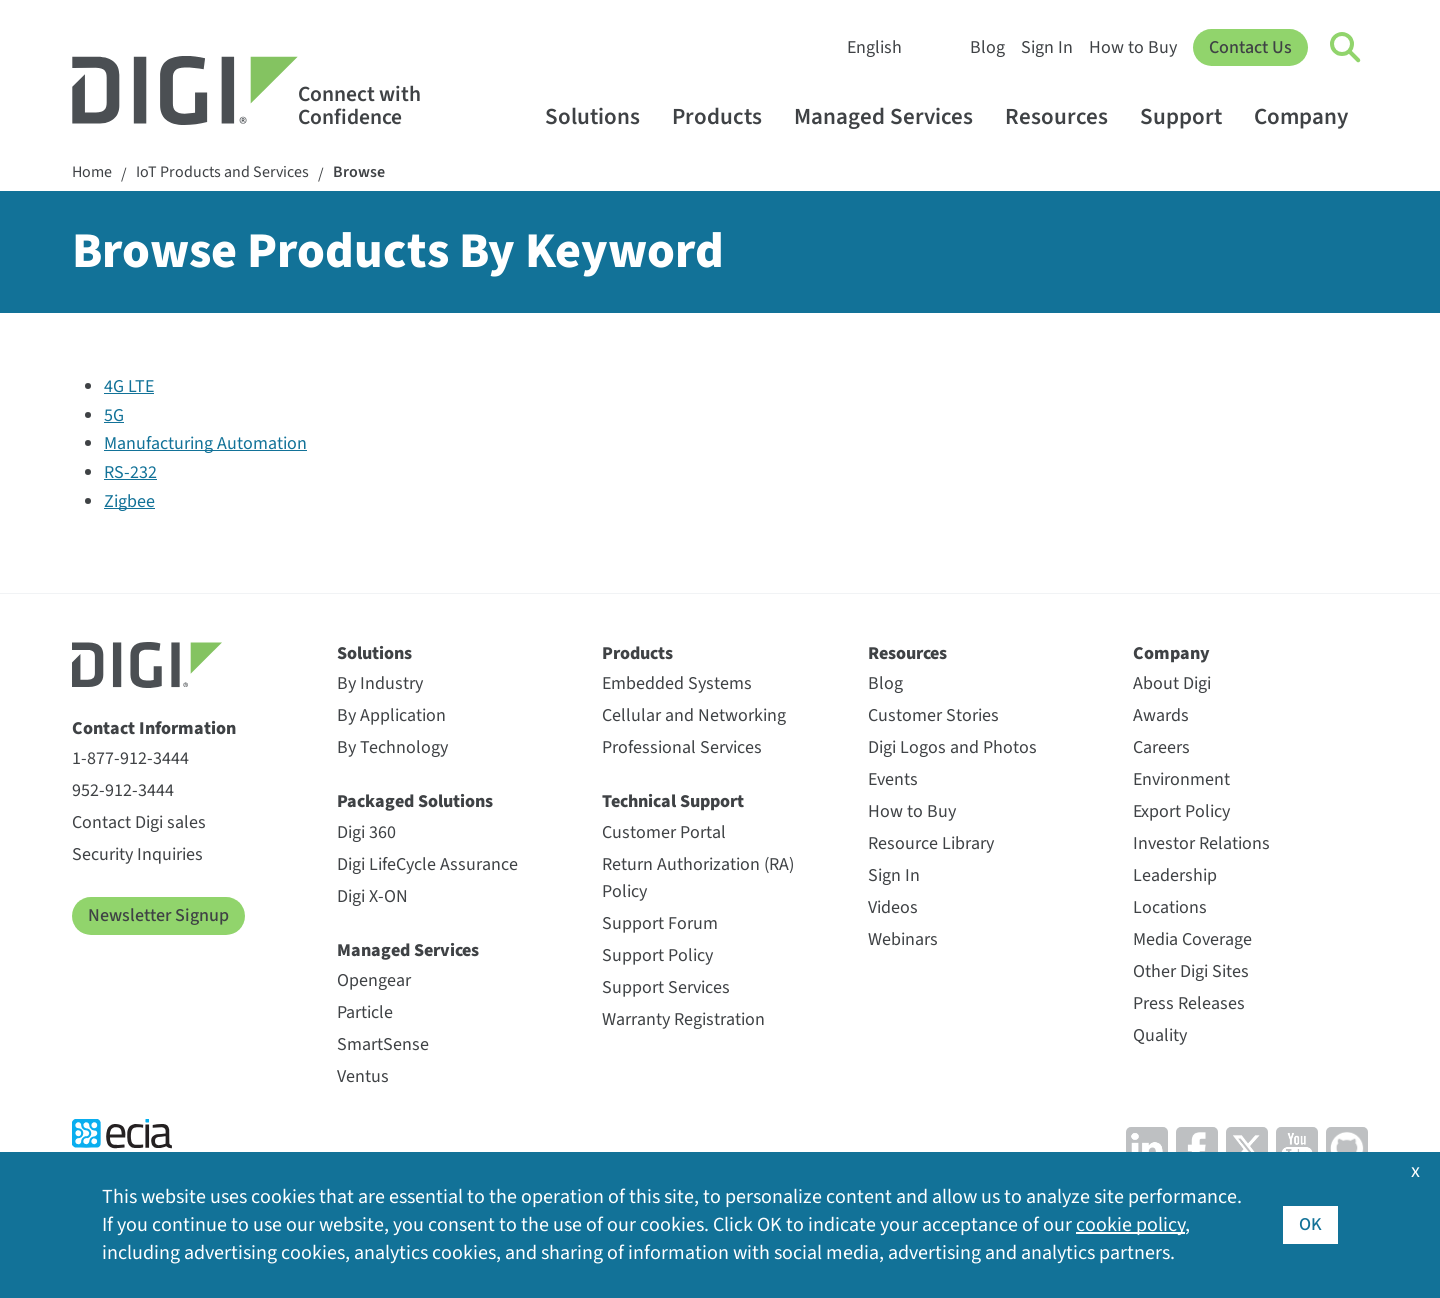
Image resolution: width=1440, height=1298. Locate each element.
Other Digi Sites (1191, 971)
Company (1310, 116)
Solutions (602, 116)
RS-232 (130, 472)
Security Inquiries (137, 854)
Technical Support (673, 801)
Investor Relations (1201, 843)
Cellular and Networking (694, 715)
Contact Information (154, 728)
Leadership (1175, 875)
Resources (1066, 116)
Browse (359, 172)
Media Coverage (1192, 939)
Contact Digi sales (139, 822)
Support (1190, 116)
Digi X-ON (372, 896)
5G (114, 415)
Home (92, 172)
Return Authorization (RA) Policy (698, 878)
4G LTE (129, 386)
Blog (987, 47)
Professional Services (682, 747)
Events (893, 779)
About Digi (1172, 683)
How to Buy (1133, 47)
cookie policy (1130, 1225)
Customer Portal (664, 832)
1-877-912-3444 (130, 758)
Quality (1160, 1035)
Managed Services (893, 116)
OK (1310, 1224)
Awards (1161, 715)
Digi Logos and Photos (952, 747)
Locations (1170, 907)
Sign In (1047, 47)
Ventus (363, 1076)
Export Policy (1181, 811)
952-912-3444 (123, 790)
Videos (893, 907)
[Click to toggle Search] (1346, 48)
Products (726, 116)
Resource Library (931, 843)
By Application (391, 715)
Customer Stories (933, 715)
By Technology (392, 747)
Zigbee (129, 501)
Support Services (666, 987)
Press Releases (1189, 1003)
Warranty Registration (683, 1019)
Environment (1181, 779)
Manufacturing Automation (205, 443)
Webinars (903, 939)
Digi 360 (366, 832)
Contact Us (1250, 47)
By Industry (380, 683)
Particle (365, 1012)
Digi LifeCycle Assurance (427, 864)
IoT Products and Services (222, 172)
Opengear (374, 980)
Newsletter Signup (158, 915)
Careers (1161, 747)
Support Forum (660, 923)
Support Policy (657, 955)
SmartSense (383, 1044)
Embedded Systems (677, 683)
